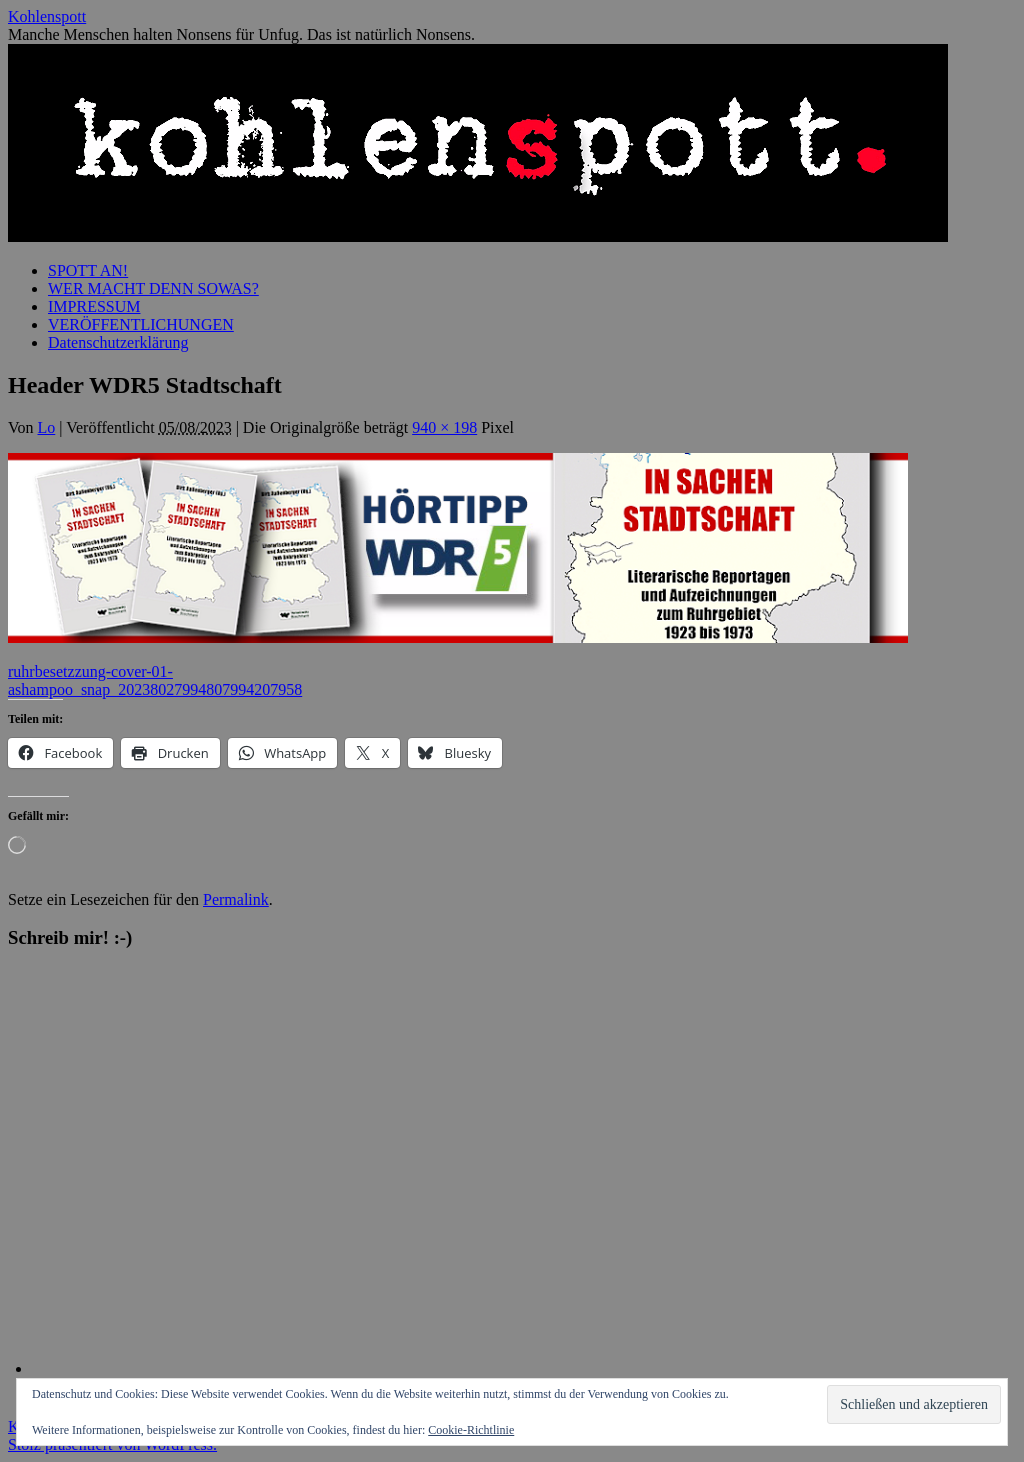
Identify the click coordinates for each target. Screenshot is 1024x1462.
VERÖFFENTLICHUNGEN (141, 324)
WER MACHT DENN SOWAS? (153, 288)
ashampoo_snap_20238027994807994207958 (155, 689)
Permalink (236, 899)
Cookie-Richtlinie (471, 1430)
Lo (47, 427)
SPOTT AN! (88, 270)
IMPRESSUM (94, 306)
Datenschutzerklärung (118, 342)
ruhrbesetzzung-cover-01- (90, 671)
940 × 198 (444, 427)
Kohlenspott (47, 16)
